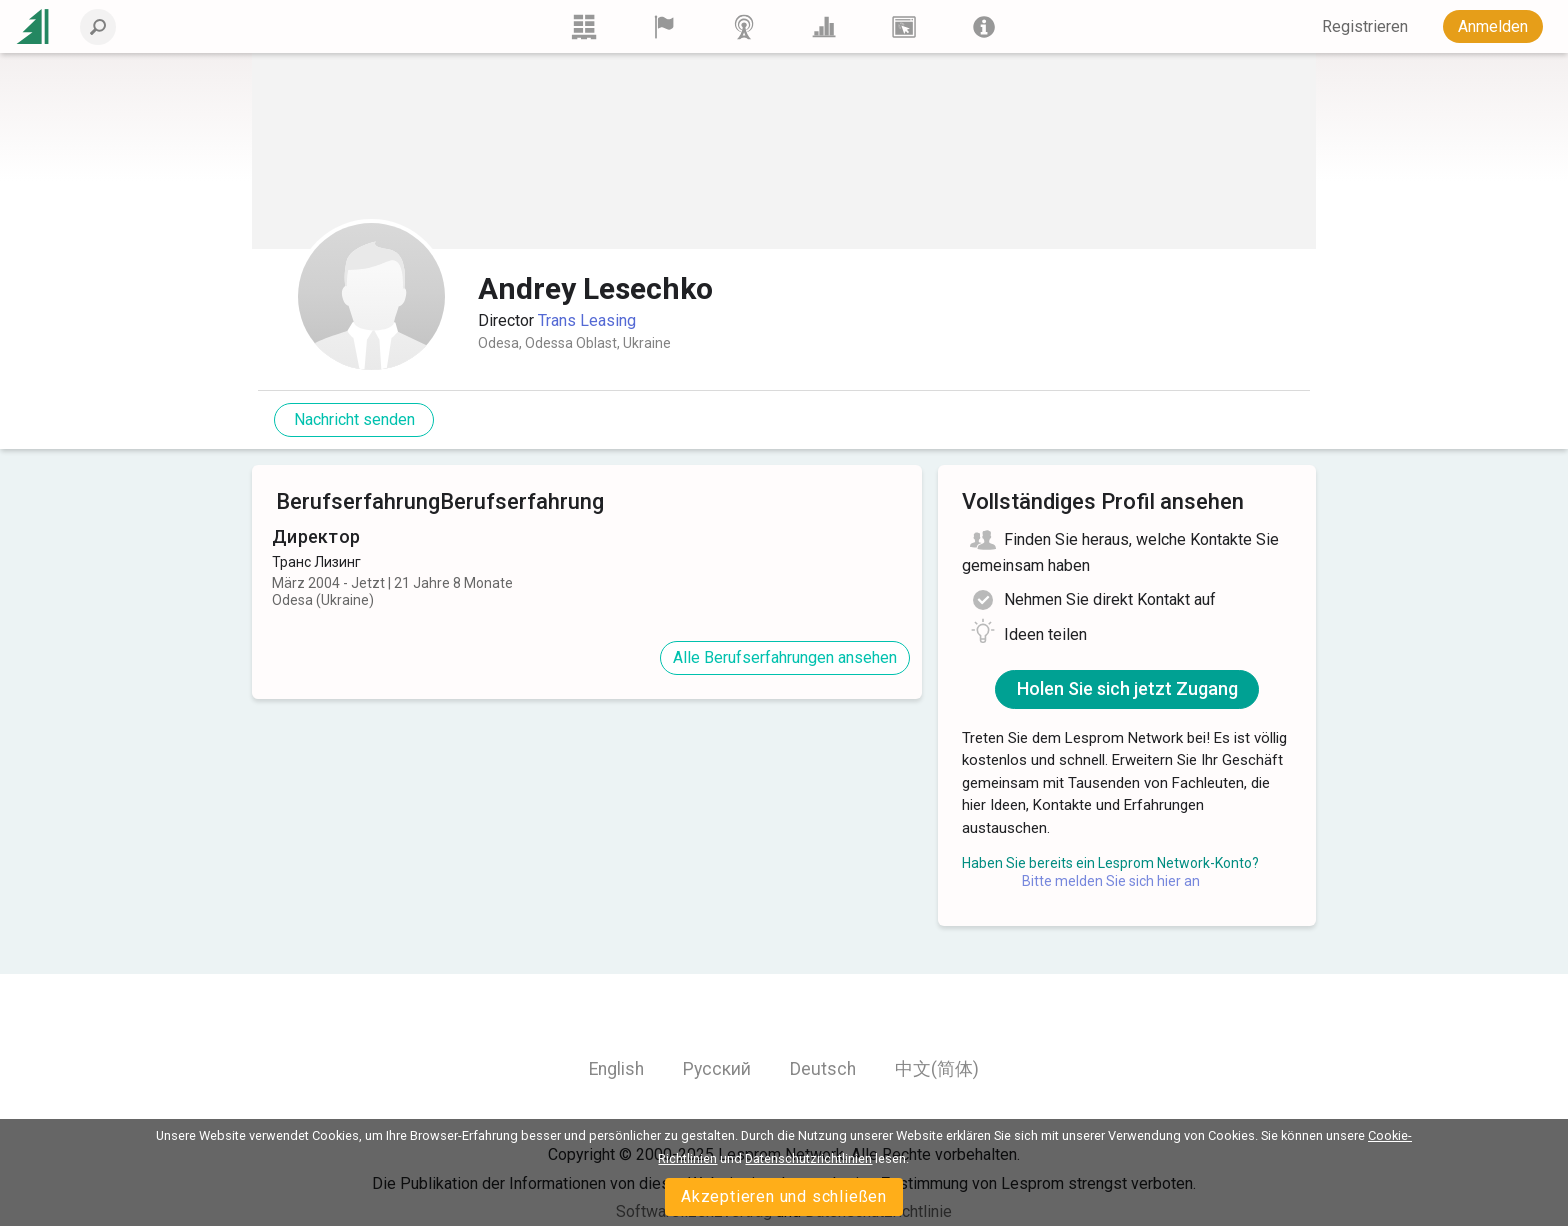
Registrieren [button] (1365, 26)
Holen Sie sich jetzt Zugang (1127, 688)
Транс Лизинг (316, 562)
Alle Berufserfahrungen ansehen (785, 657)
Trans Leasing (587, 320)
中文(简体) (937, 1069)
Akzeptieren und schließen (784, 1196)
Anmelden (1493, 26)
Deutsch (823, 1069)
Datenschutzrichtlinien (808, 1158)
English (616, 1069)
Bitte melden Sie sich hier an (1111, 881)
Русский (717, 1069)
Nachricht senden (354, 419)
